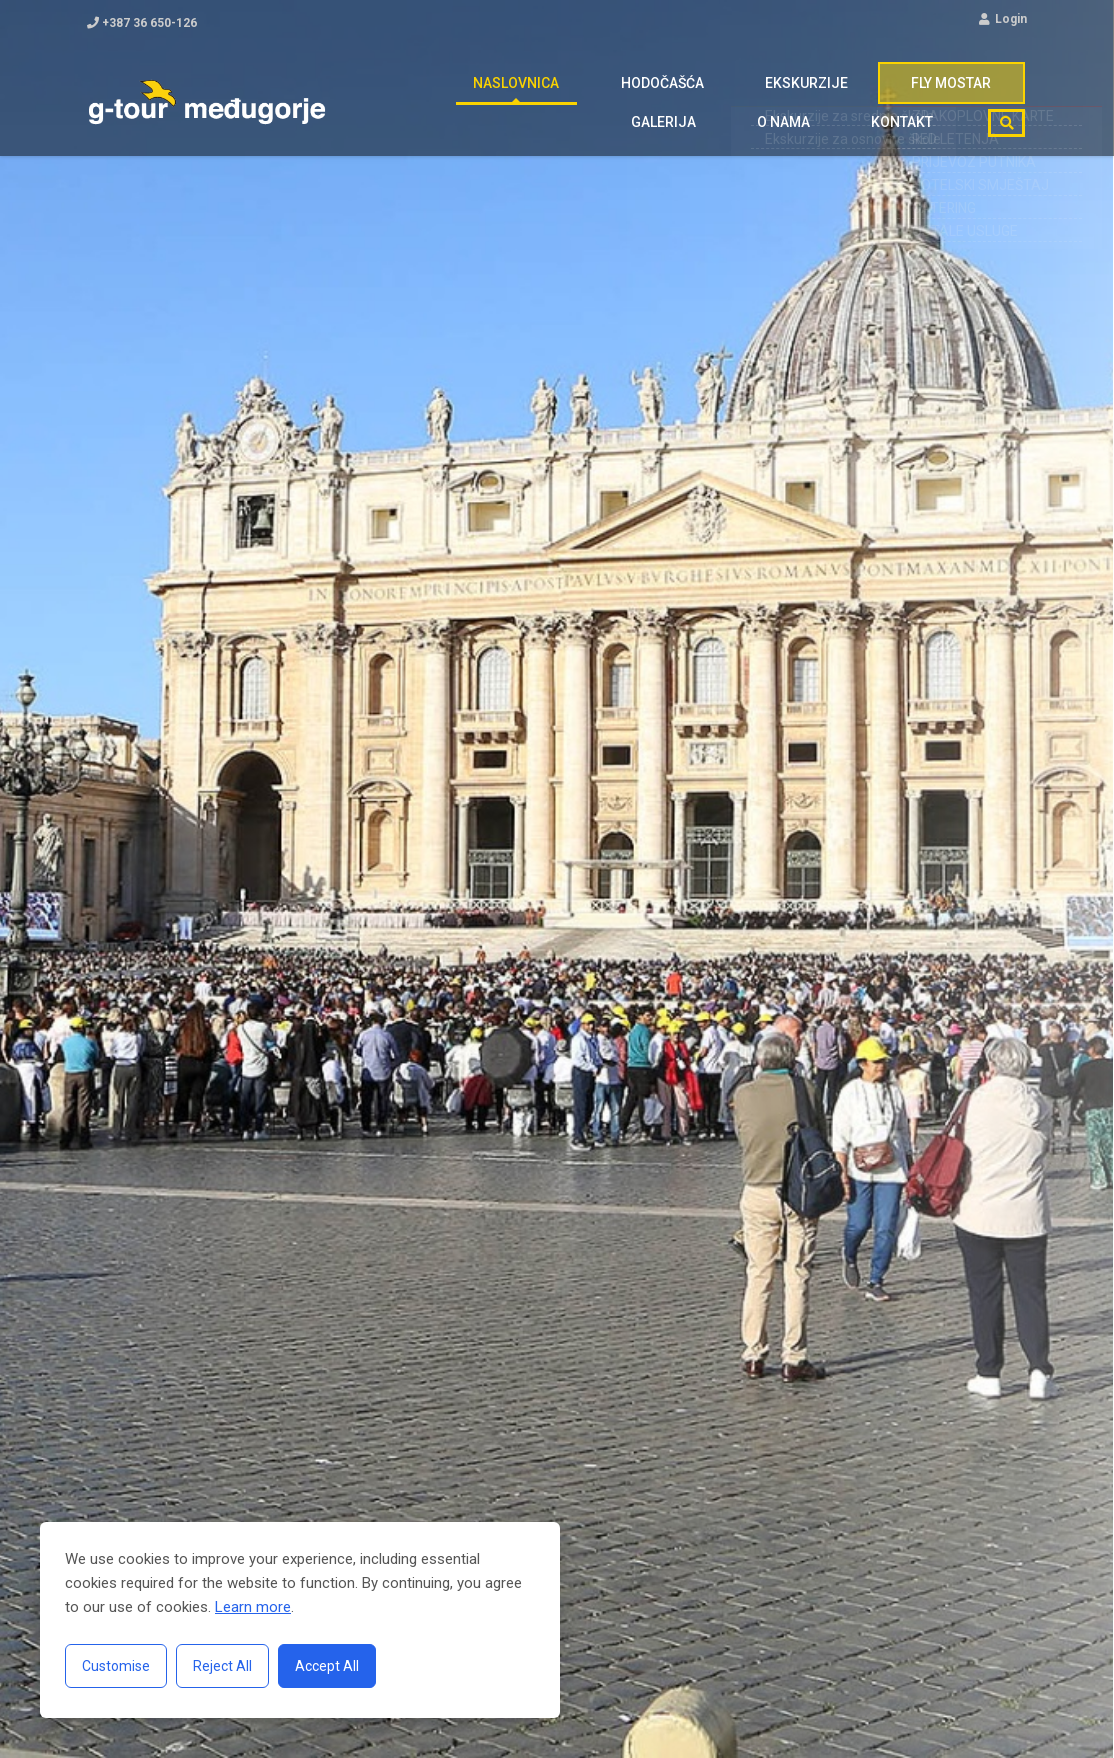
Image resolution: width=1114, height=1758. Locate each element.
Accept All (327, 1666)
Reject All (222, 1666)
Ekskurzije (644, 93)
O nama (978, 93)
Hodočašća (522, 93)
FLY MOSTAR (767, 93)
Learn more (253, 1607)
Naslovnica (398, 93)
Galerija (881, 93)
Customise (116, 1666)
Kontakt (912, 153)
